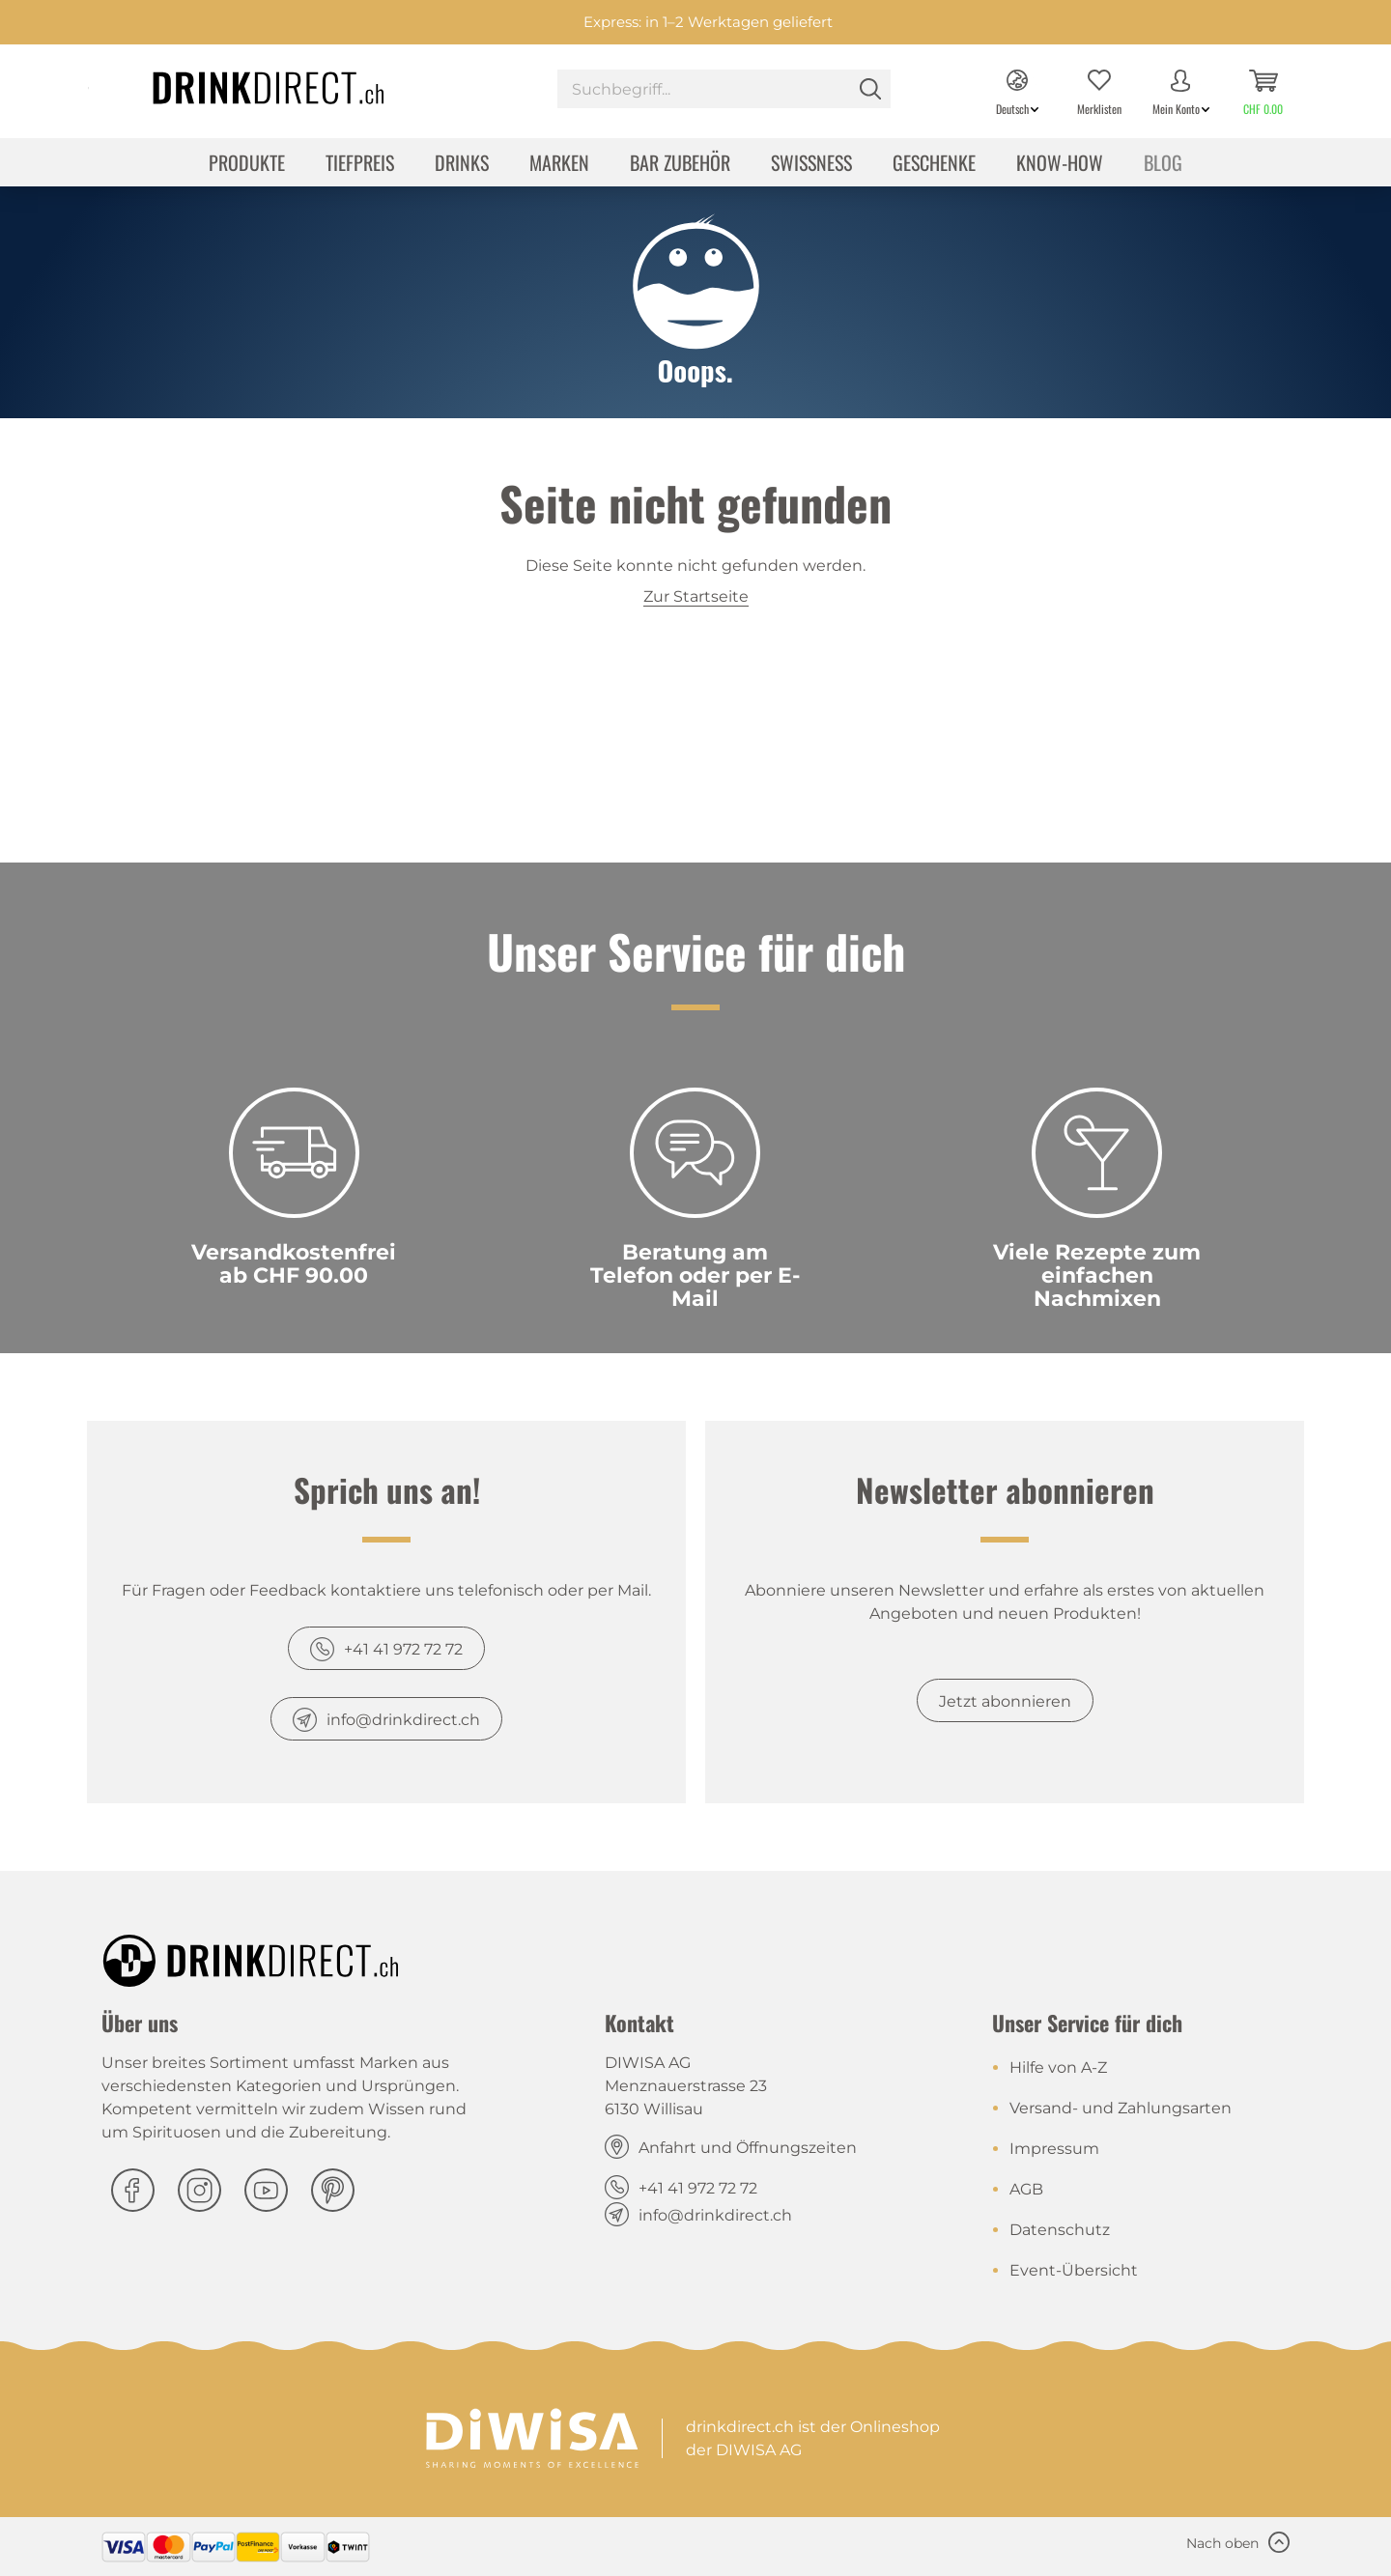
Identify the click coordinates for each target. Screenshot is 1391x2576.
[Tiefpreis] (359, 164)
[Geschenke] (934, 164)
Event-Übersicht (1073, 2270)
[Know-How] (1059, 164)
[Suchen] (870, 89)
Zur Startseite (696, 596)
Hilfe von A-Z (1058, 2067)
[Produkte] (246, 164)
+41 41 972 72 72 (403, 1649)
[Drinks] (461, 164)
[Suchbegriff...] (724, 89)
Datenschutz (1059, 2230)
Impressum (1054, 2148)
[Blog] (1163, 164)
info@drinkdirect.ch (403, 1720)
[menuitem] (724, 91)
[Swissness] (811, 164)
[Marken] (559, 164)
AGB (1026, 2189)
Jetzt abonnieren (1005, 1701)
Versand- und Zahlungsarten (1120, 2108)
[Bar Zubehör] (680, 164)
